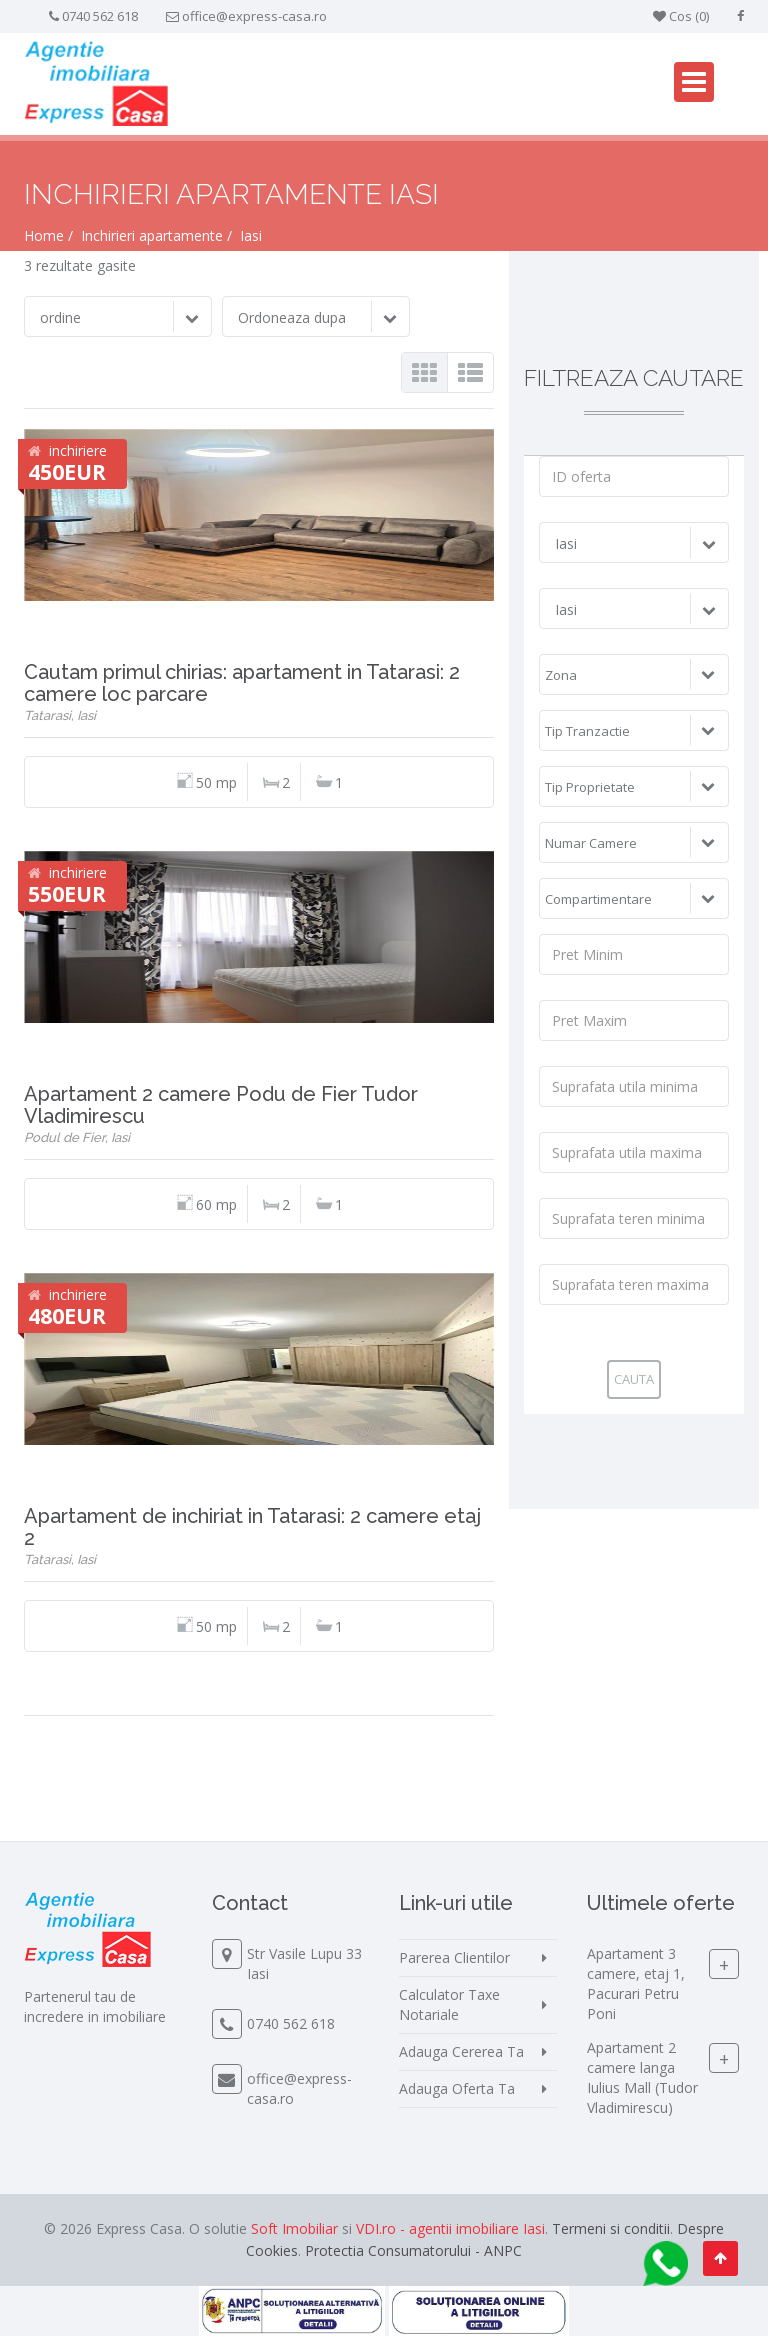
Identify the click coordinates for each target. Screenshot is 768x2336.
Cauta (634, 1379)
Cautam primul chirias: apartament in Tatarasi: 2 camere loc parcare (242, 683)
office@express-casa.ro (254, 16)
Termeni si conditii (611, 2228)
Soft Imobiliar (294, 2228)
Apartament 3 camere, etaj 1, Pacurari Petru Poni (636, 1983)
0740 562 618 (100, 16)
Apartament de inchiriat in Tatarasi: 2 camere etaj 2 (252, 1527)
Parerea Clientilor (454, 1957)
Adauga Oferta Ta (457, 2088)
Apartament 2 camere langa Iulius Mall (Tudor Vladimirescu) (642, 2077)
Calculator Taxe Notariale (449, 2004)
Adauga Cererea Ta (461, 2051)
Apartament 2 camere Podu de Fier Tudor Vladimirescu (221, 1105)
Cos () (681, 16)
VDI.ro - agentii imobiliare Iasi (450, 2228)
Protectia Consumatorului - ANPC (413, 2250)
